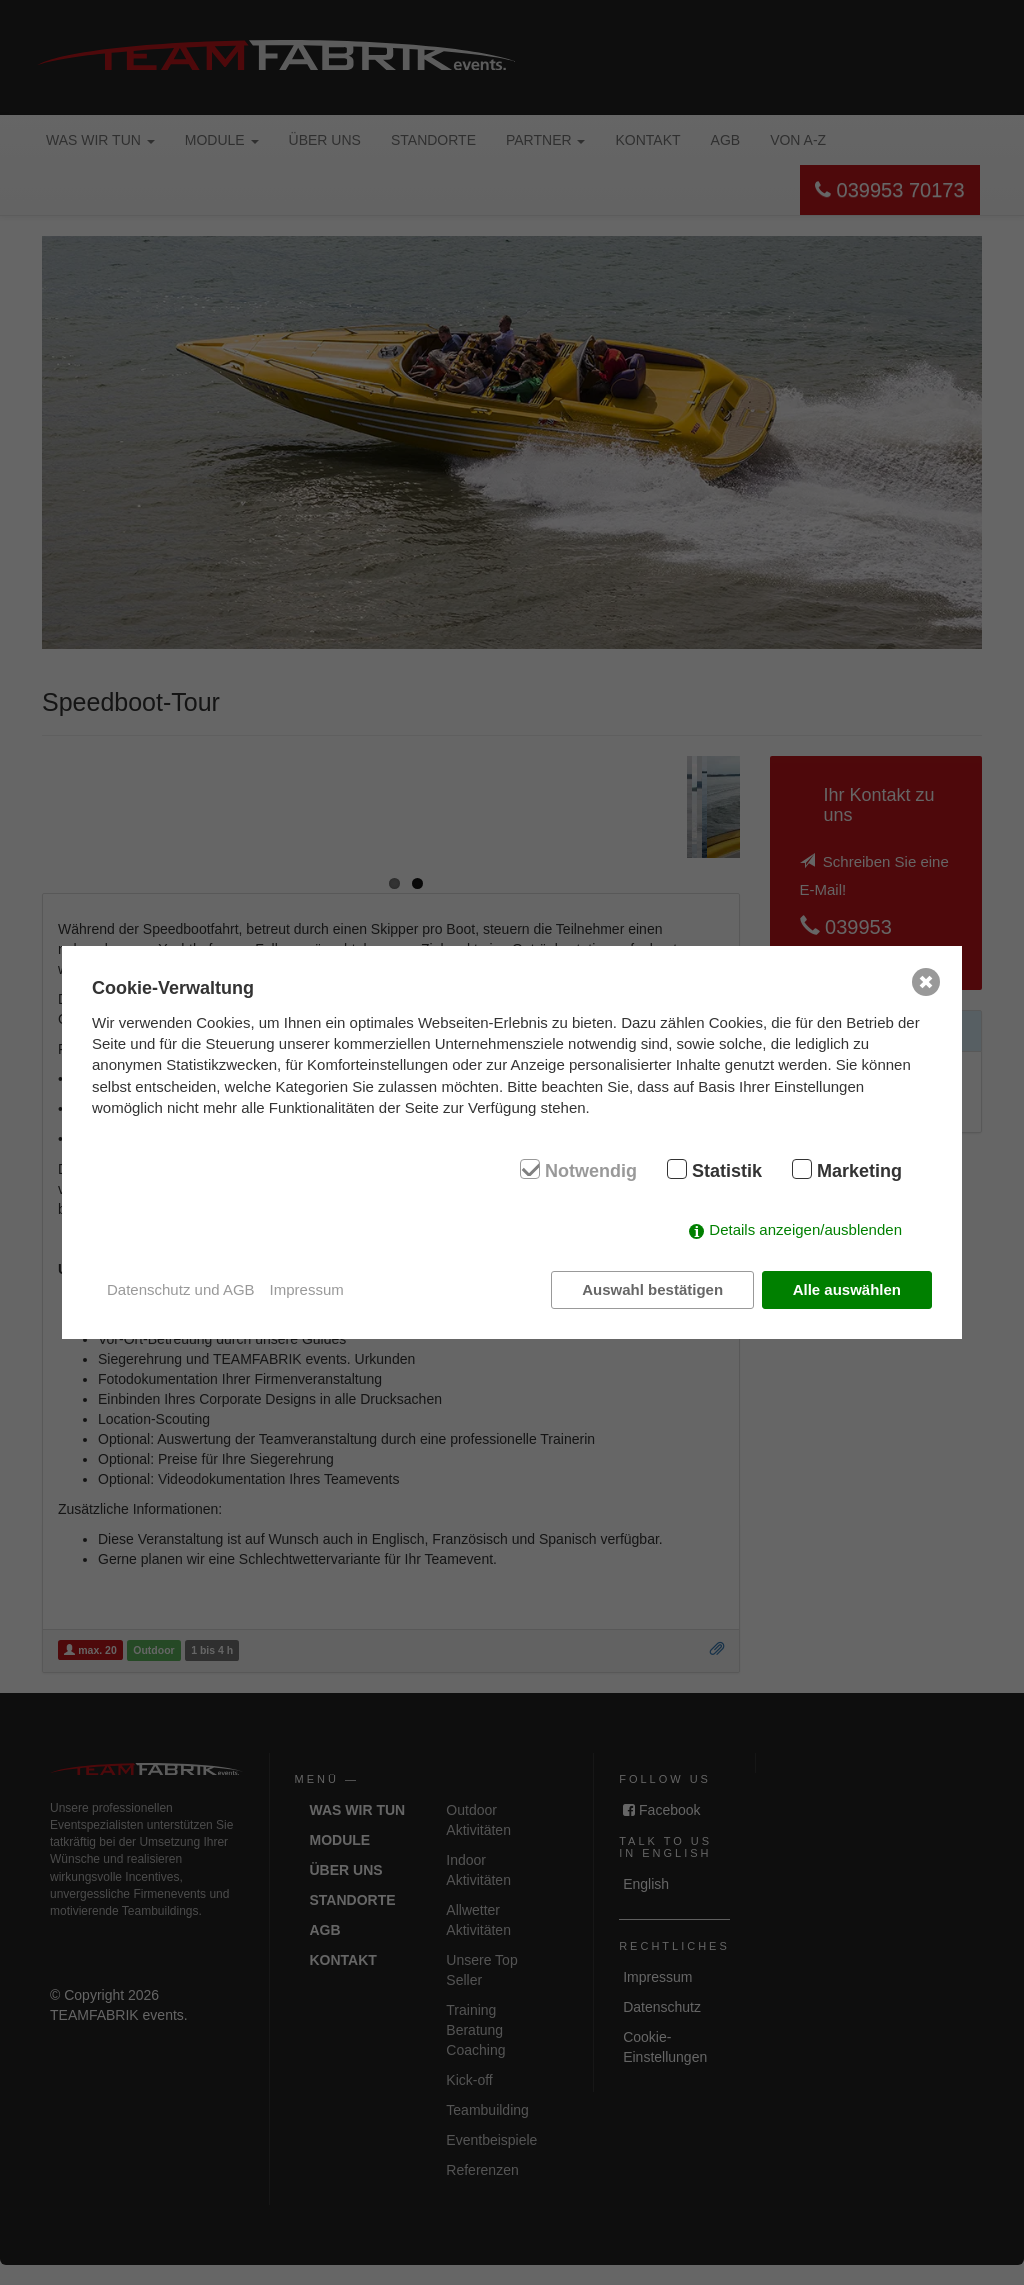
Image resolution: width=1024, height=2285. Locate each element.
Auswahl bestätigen (652, 1289)
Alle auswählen (847, 1289)
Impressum (307, 1289)
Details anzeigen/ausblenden (805, 1229)
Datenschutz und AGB (181, 1289)
